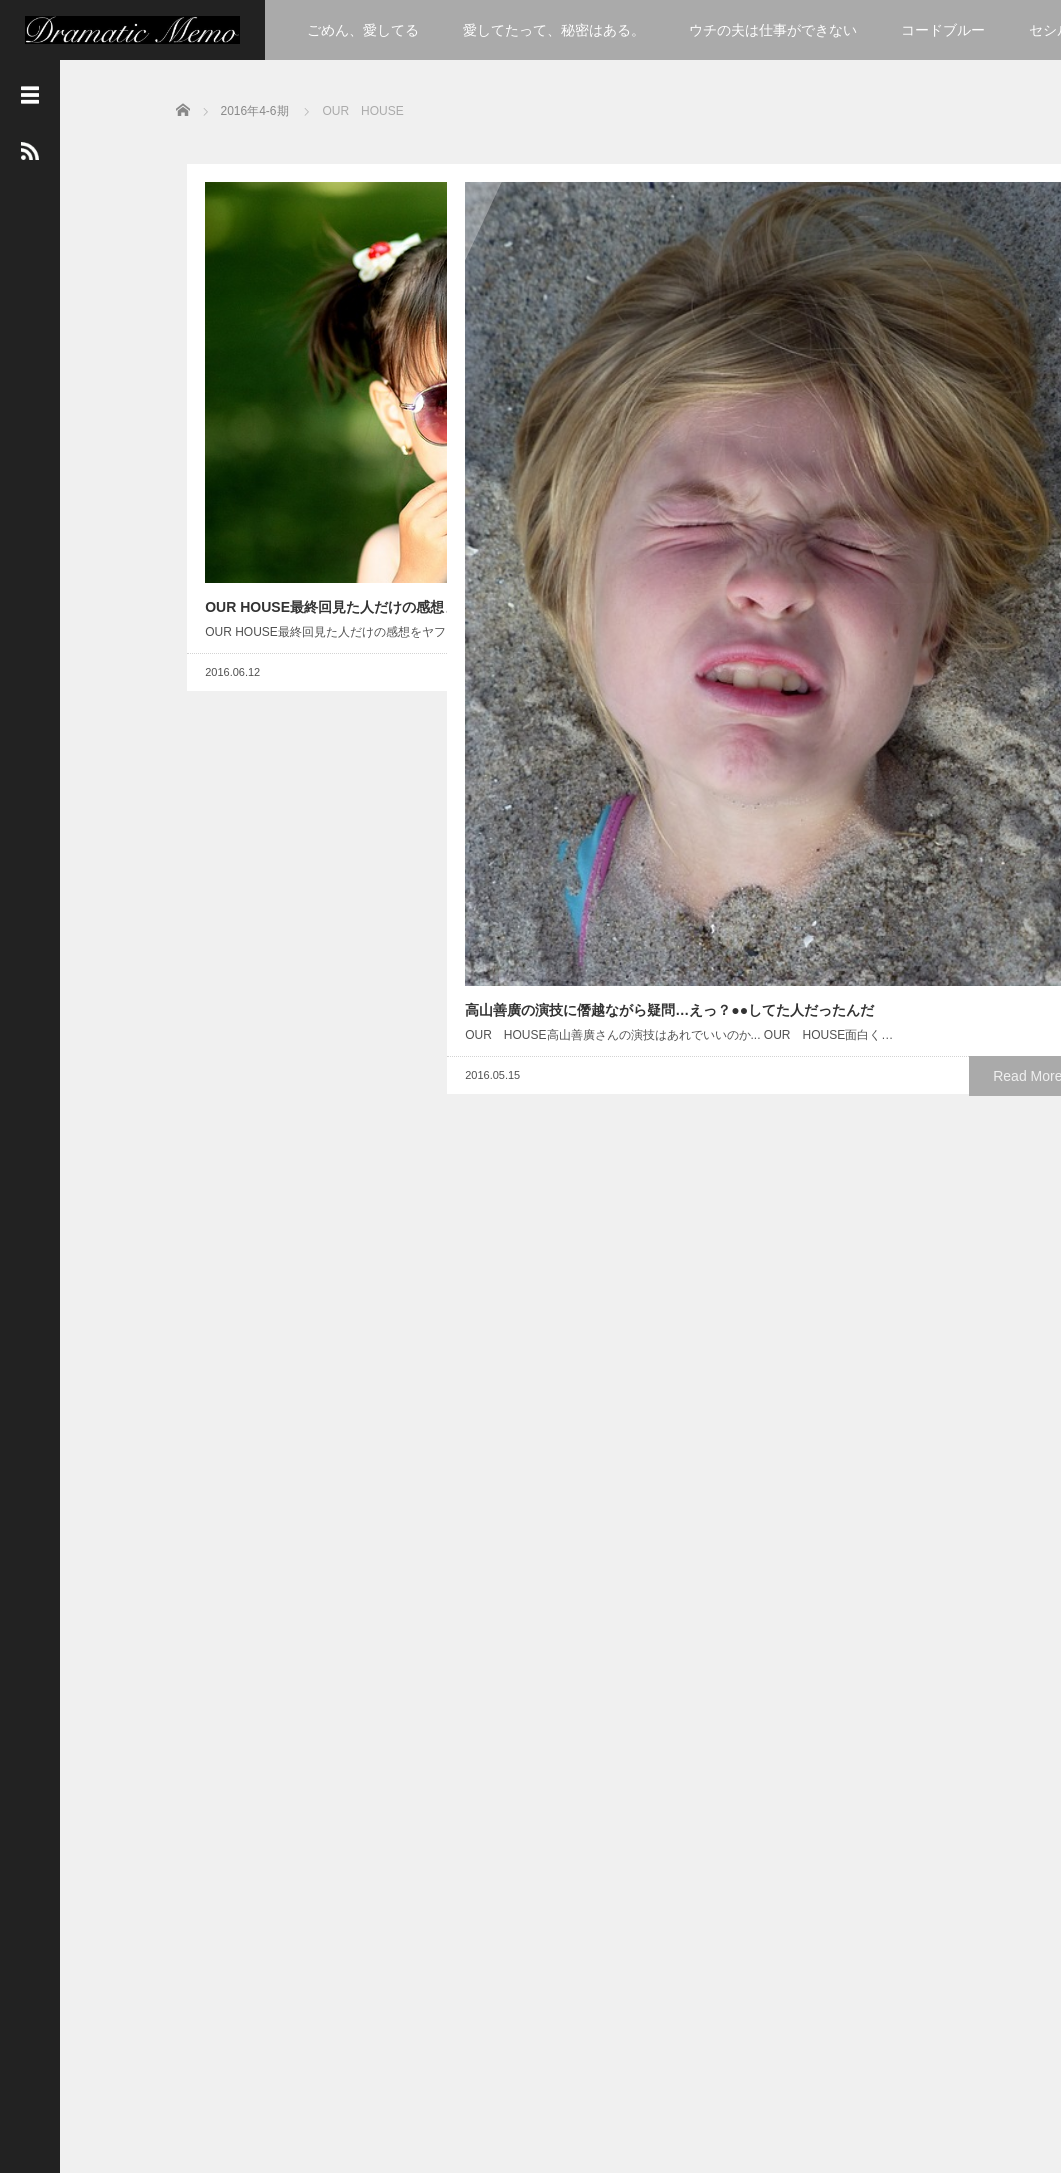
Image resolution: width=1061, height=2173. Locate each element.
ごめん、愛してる (363, 30)
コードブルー (943, 30)
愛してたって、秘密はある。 (554, 30)
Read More (366, 501)
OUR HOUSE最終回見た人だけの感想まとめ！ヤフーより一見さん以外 (299, 372)
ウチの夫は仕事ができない (773, 30)
